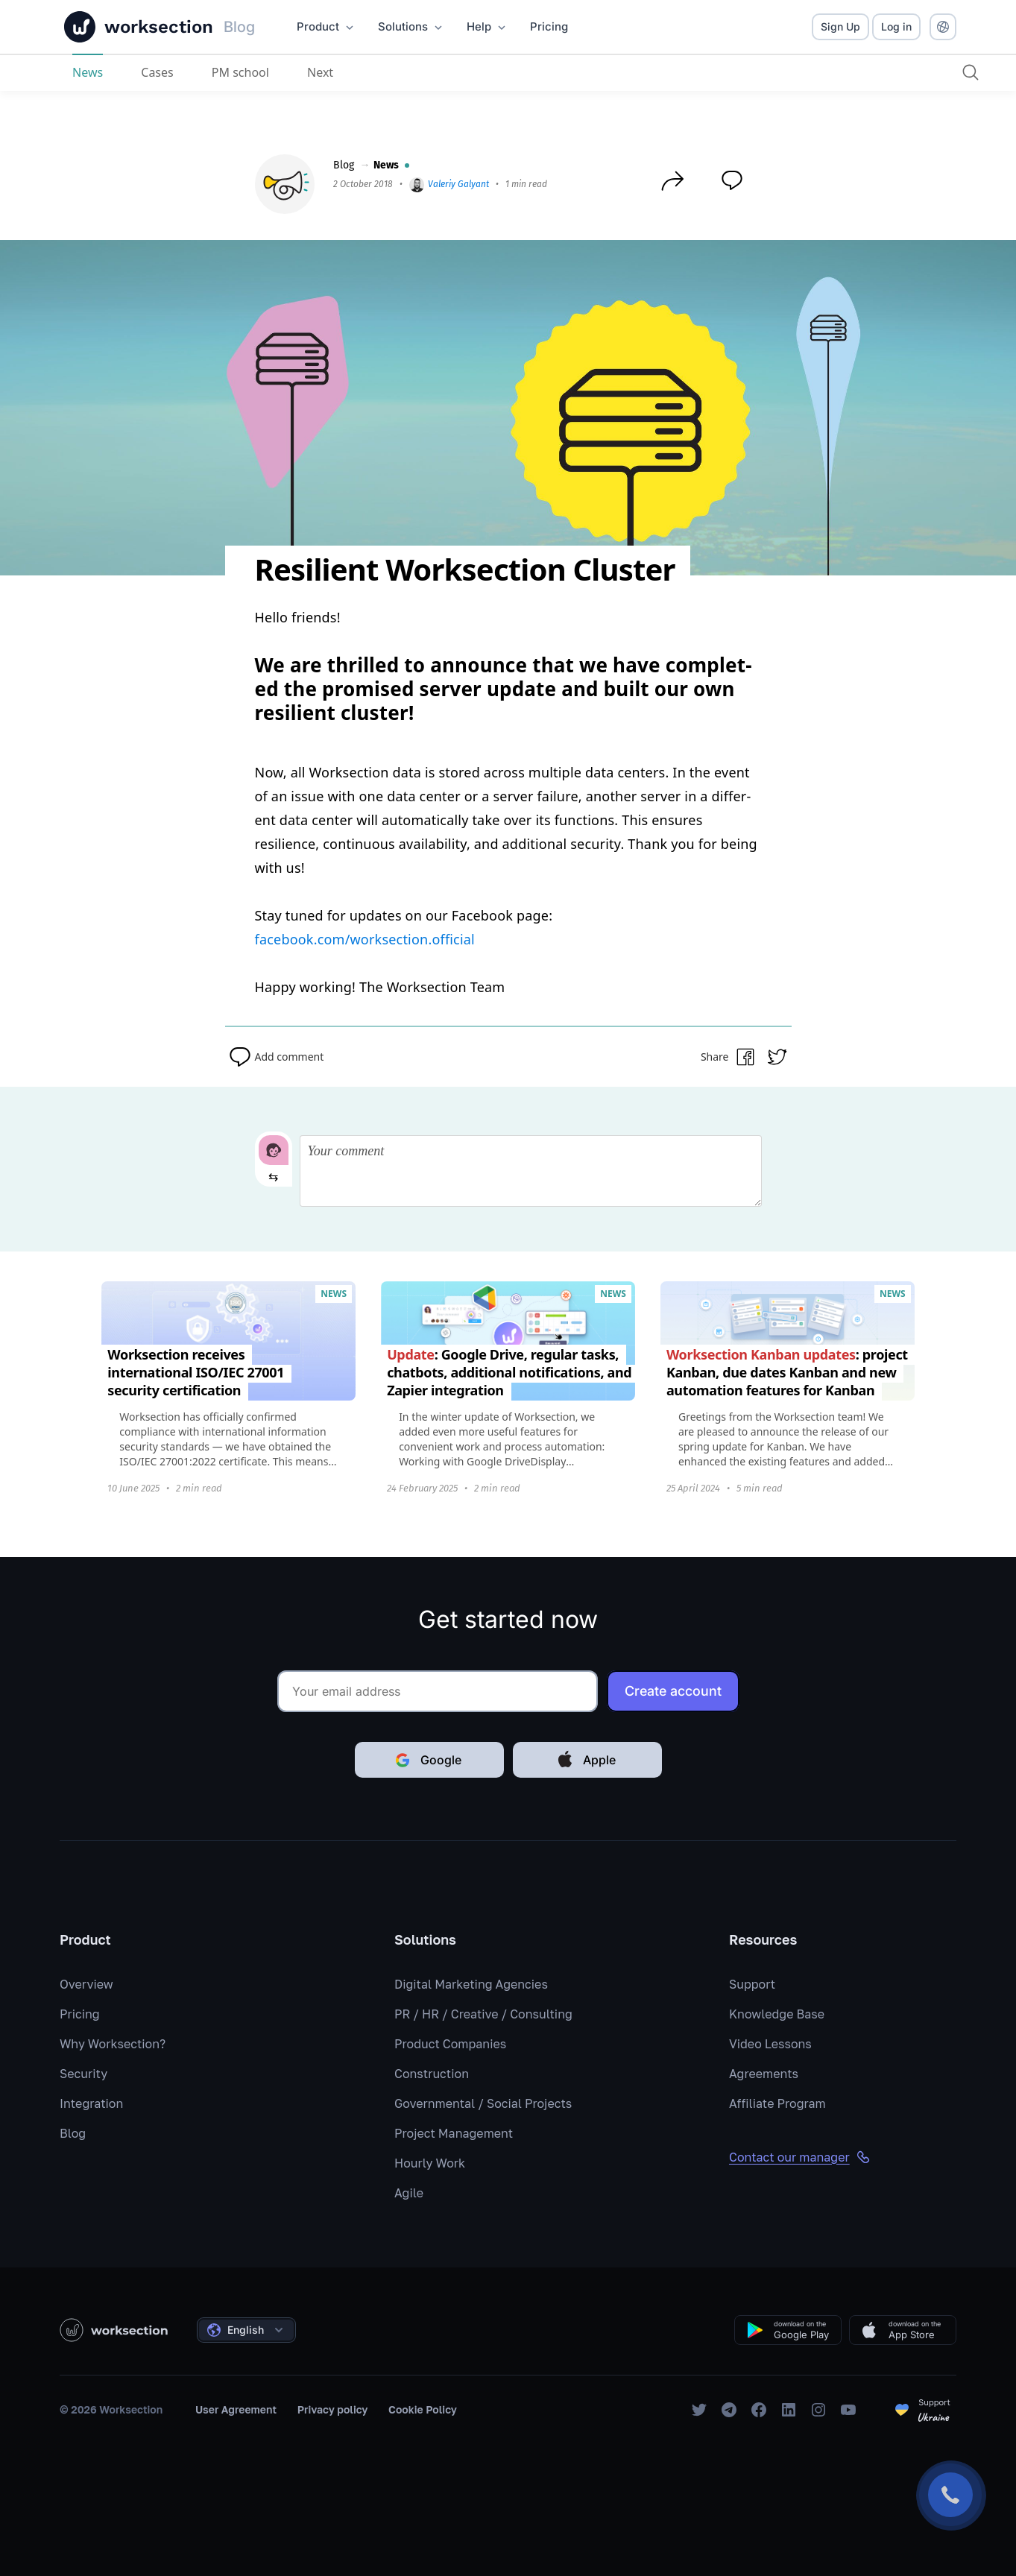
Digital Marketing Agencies (471, 1984)
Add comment (274, 1057)
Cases (157, 72)
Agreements (763, 2073)
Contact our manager (800, 2157)
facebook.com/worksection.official (365, 939)
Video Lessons (770, 2043)
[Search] (970, 72)
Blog (343, 165)
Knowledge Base (776, 2014)
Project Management (453, 2133)
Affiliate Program (777, 2103)
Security (83, 2073)
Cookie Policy (422, 2409)
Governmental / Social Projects (483, 2103)
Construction (431, 2073)
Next (320, 72)
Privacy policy (332, 2409)
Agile (408, 2192)
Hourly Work (429, 2163)
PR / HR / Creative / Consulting (483, 2014)
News (87, 72)
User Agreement (236, 2409)
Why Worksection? (112, 2043)
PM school (240, 72)
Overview (86, 1984)
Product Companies (450, 2043)
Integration (91, 2103)
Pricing (80, 2014)
